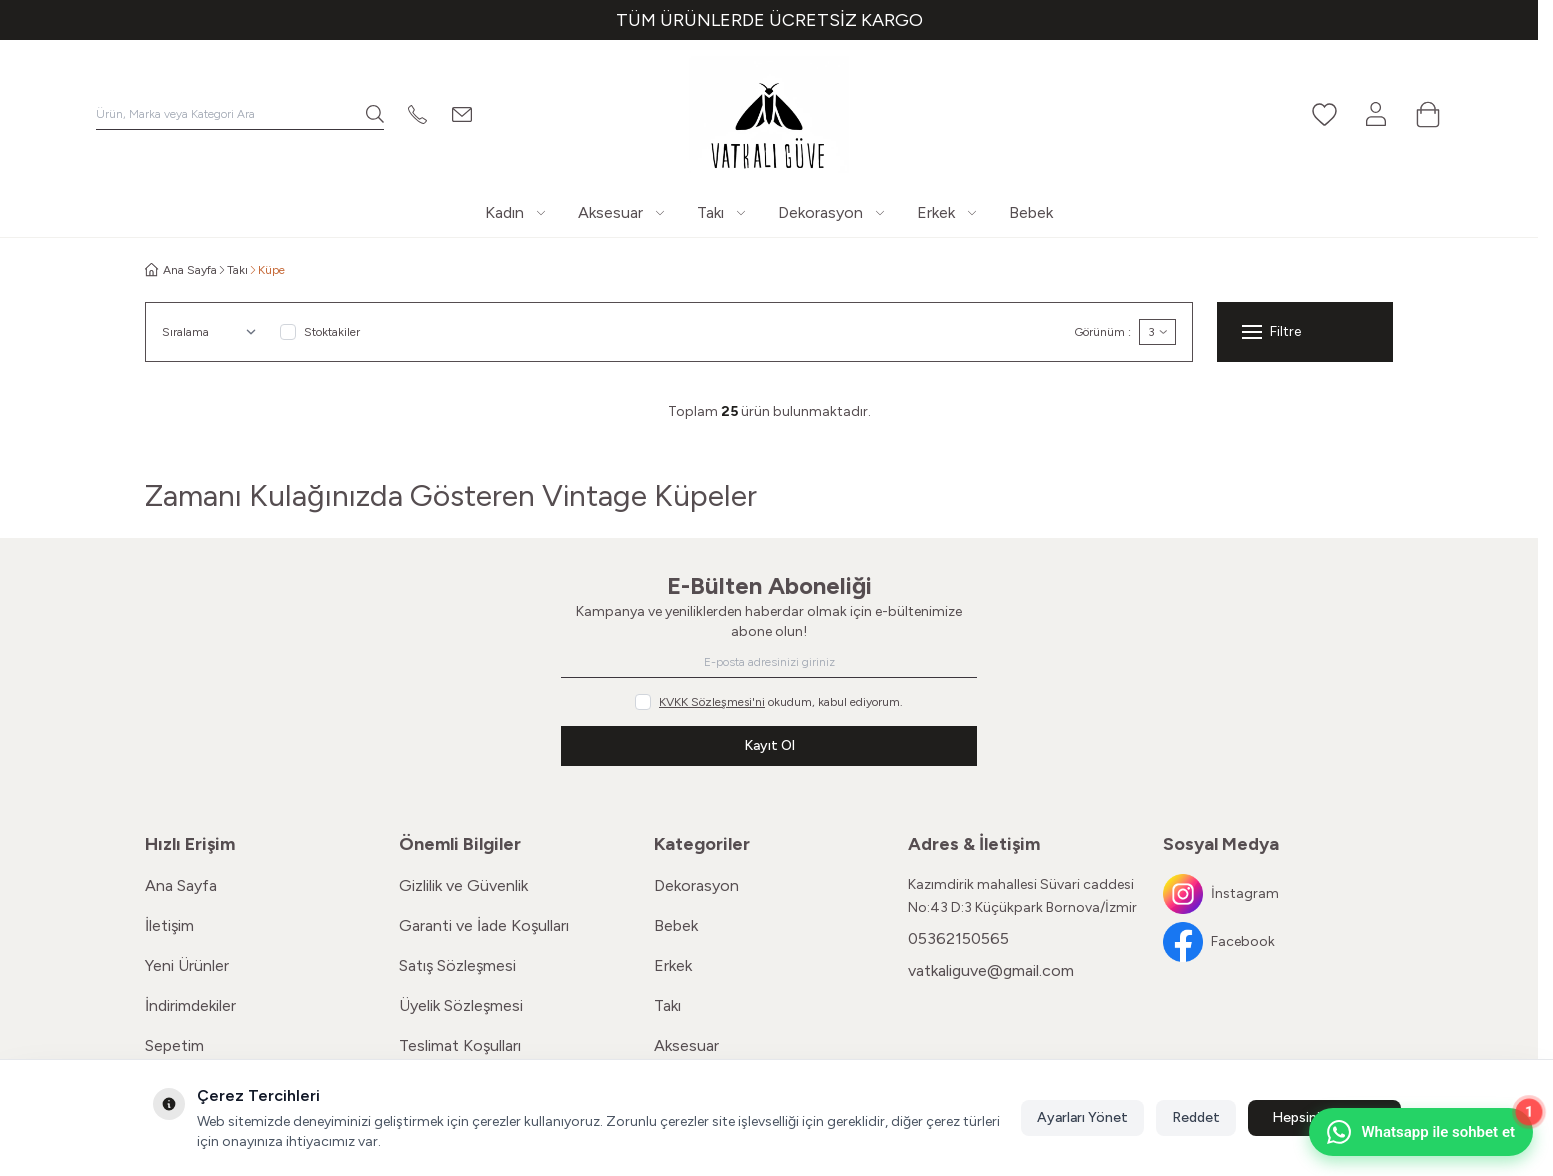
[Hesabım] (1376, 114)
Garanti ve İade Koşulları (484, 925)
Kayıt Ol (769, 745)
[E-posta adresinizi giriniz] (769, 662)
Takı (237, 270)
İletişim (169, 925)
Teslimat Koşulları (460, 1045)
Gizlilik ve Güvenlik (463, 885)
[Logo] (769, 114)
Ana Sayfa (181, 885)
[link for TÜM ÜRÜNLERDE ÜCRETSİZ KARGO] (769, 20)
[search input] (240, 114)
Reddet (1196, 1117)
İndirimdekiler (190, 1005)
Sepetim (174, 1045)
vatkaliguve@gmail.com (991, 970)
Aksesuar (686, 1045)
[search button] (375, 114)
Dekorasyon (696, 885)
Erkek (673, 965)
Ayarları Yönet (1082, 1117)
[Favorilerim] (1324, 114)
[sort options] (213, 332)
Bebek (676, 925)
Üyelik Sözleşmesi (461, 1005)
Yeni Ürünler (187, 965)
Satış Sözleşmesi (457, 965)
